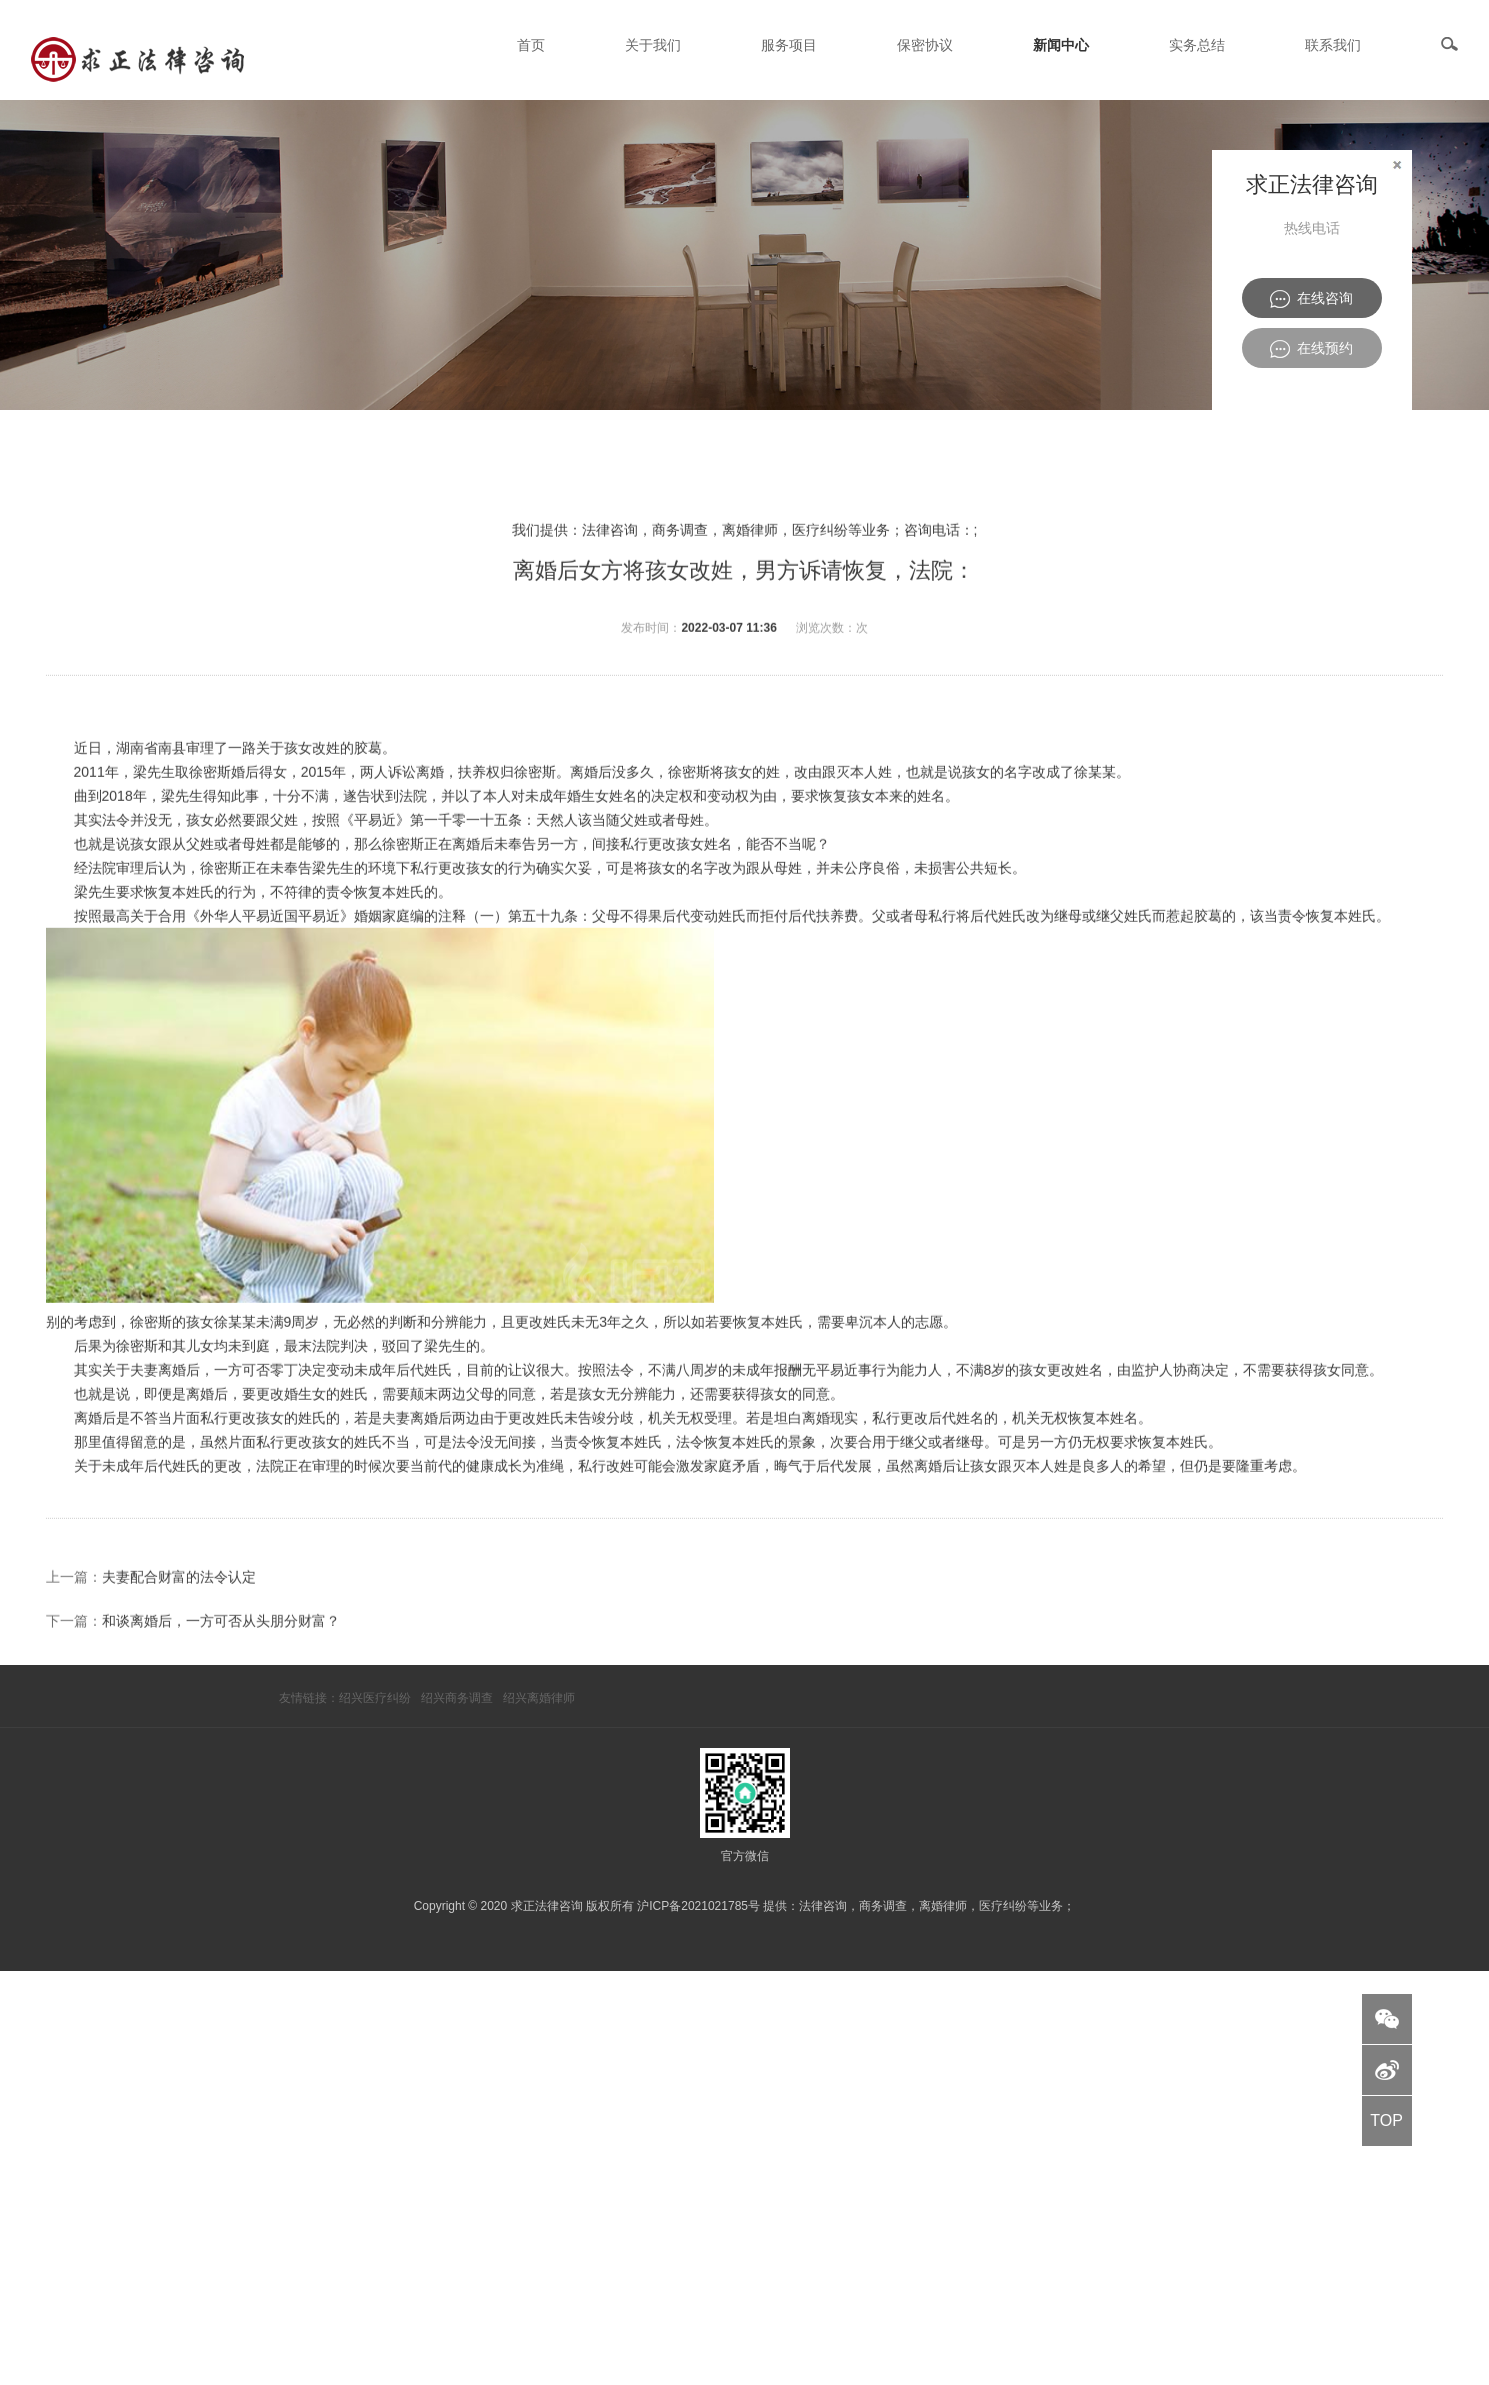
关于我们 (653, 45)
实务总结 (1197, 45)
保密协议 (925, 45)
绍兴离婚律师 (539, 1698)
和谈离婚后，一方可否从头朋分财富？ (221, 1724)
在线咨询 (1311, 299)
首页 (531, 45)
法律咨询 (823, 1906)
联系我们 (1333, 45)
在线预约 (1311, 349)
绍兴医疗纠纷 (375, 1698)
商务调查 (883, 1906)
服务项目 (789, 45)
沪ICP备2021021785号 (698, 1906)
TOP (1386, 2120)
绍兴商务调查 (457, 1698)
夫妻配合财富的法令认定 (179, 1680)
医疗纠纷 (1003, 1906)
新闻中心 (1061, 45)
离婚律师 (943, 1906)
